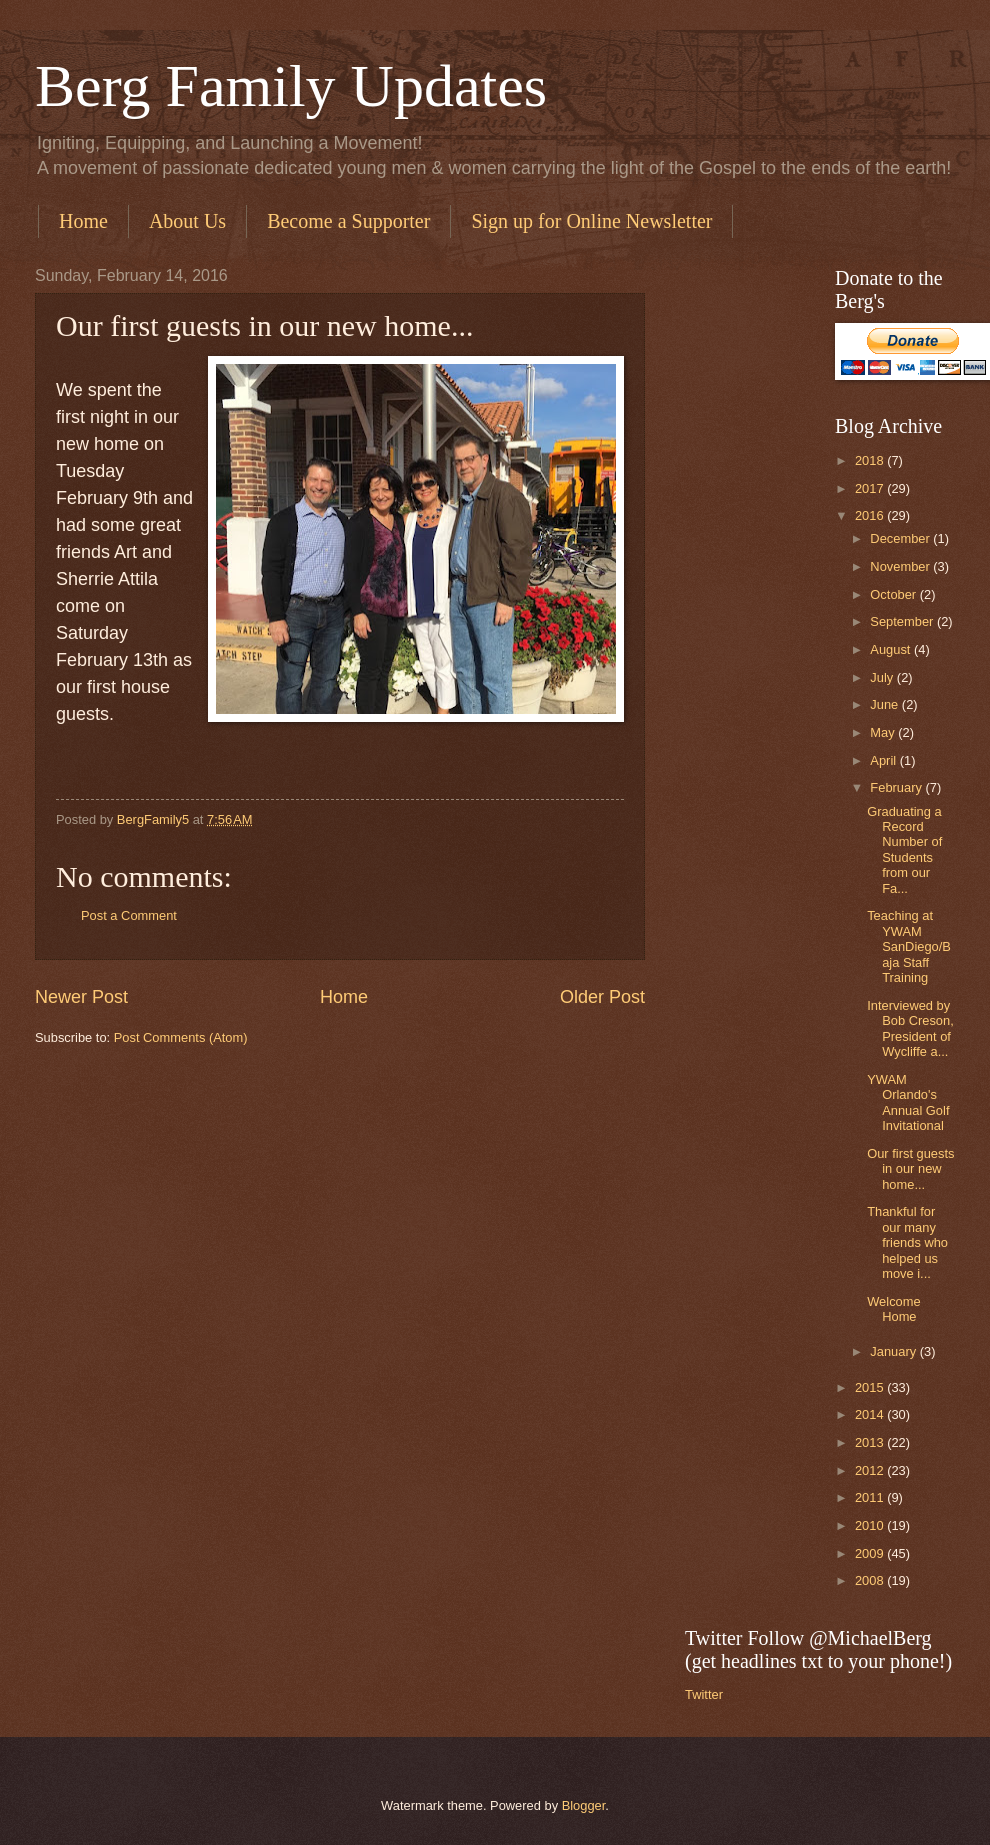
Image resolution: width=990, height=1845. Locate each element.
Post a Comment (129, 915)
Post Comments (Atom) (181, 1037)
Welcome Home (893, 1309)
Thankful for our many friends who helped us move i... (907, 1242)
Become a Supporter (348, 221)
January (894, 1351)
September (903, 621)
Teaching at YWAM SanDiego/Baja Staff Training (909, 946)
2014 (871, 1414)
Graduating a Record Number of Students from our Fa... (904, 850)
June (886, 704)
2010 (871, 1525)
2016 (871, 515)
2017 (871, 488)
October (894, 594)
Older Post (602, 997)
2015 (871, 1387)
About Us (187, 221)
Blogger (584, 1805)
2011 (871, 1497)
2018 (871, 460)
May (884, 732)
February (897, 787)
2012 (871, 1470)
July (883, 677)
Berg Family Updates (291, 86)
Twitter (704, 1694)
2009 (871, 1553)
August (892, 649)
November (901, 566)
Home (83, 221)
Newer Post (81, 997)
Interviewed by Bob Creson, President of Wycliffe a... (910, 1028)
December (901, 538)
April (884, 760)
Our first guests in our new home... (910, 1169)
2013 (871, 1442)
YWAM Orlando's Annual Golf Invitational (908, 1102)
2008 (871, 1580)
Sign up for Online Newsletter (591, 221)
